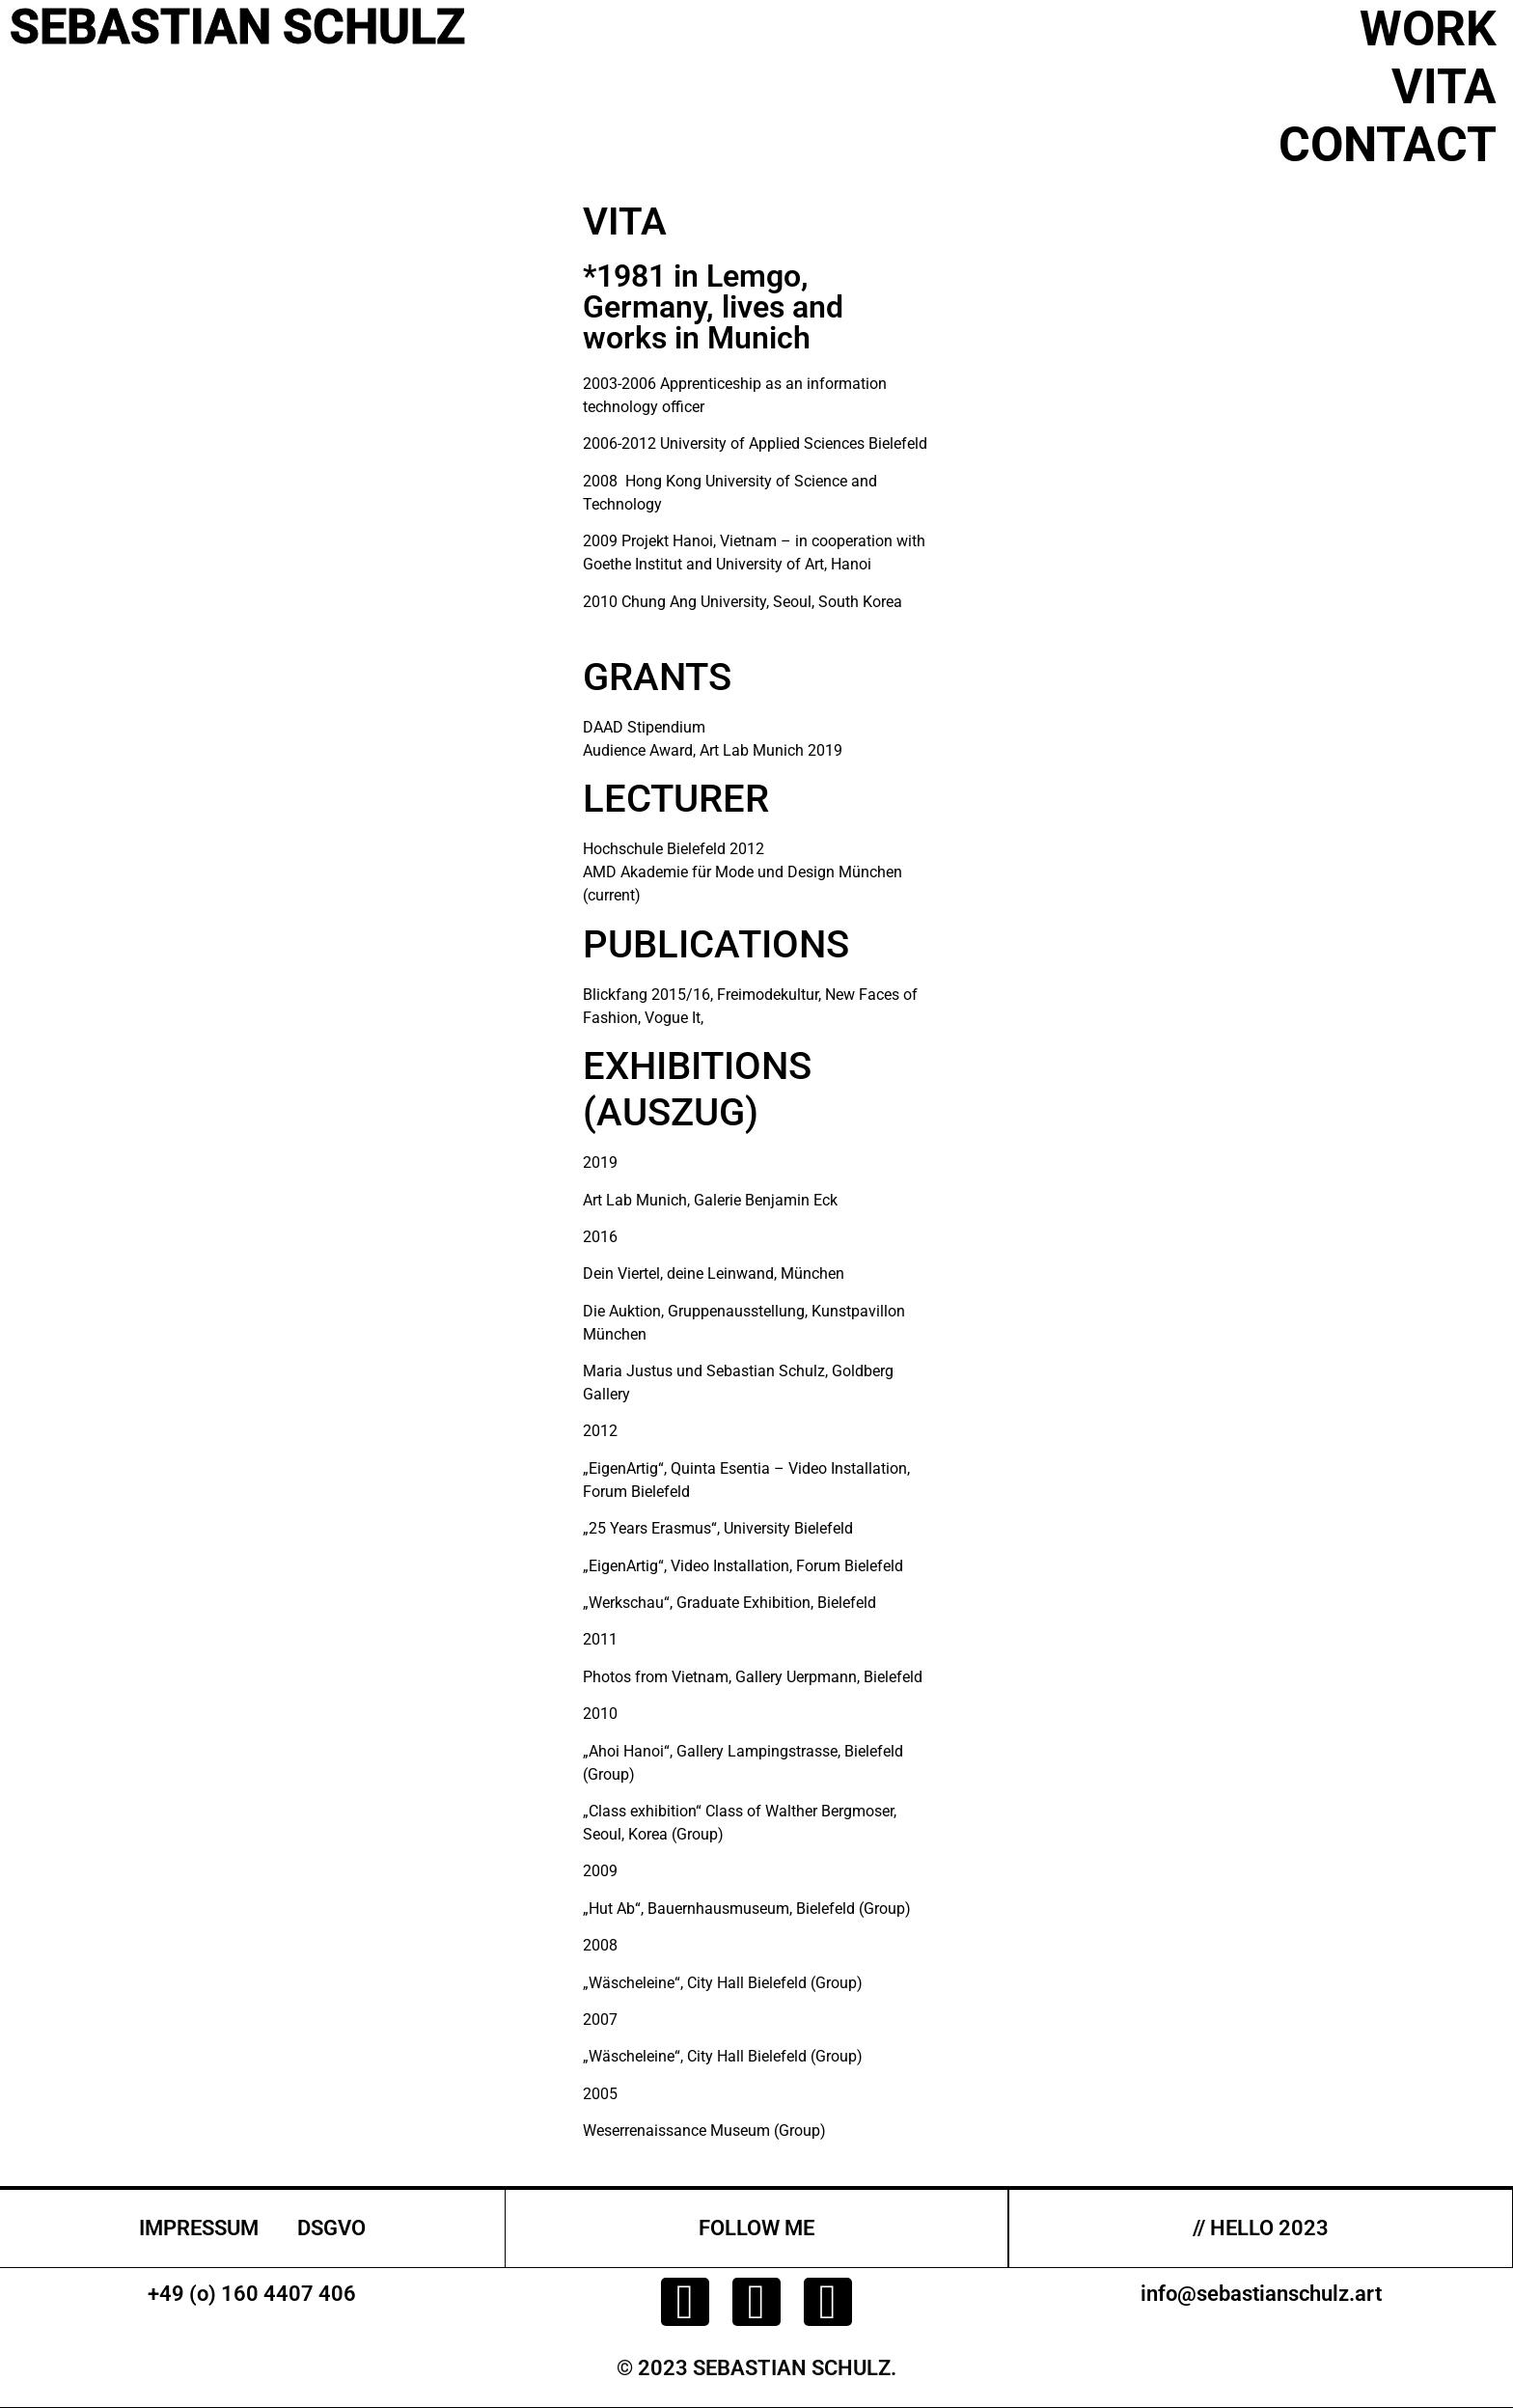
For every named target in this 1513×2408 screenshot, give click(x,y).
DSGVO (331, 2228)
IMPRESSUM (199, 2228)
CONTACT (1388, 144)
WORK (1428, 29)
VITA (1444, 87)
